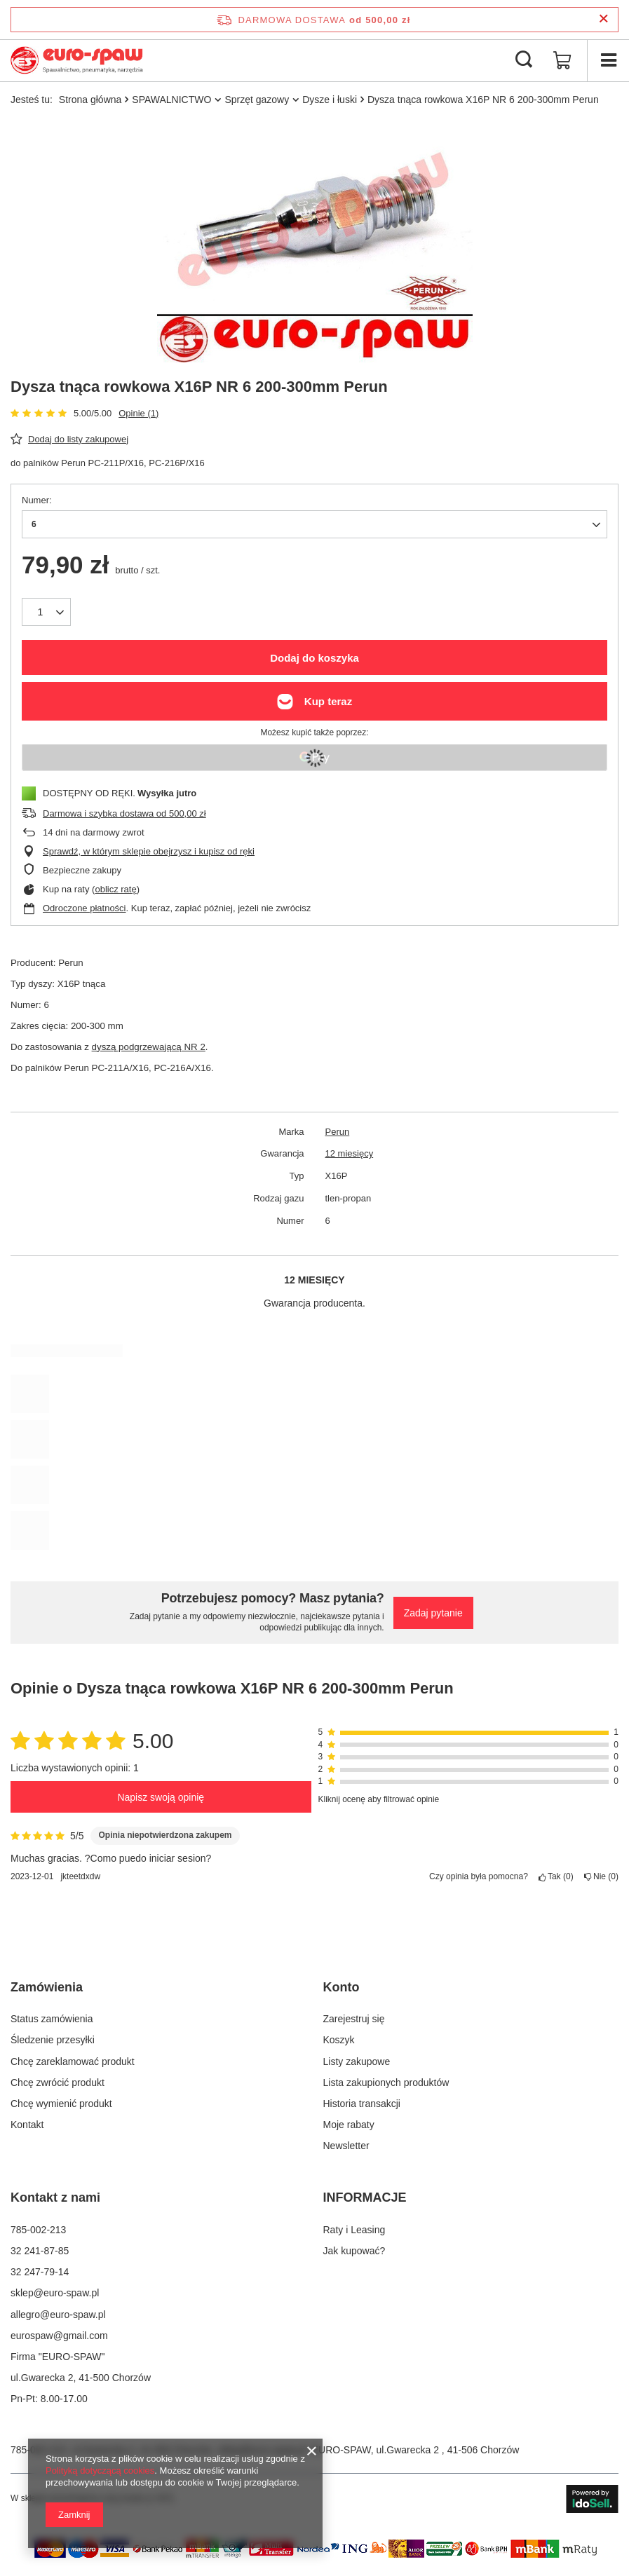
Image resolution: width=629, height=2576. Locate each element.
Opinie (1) (138, 413)
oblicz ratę (115, 889)
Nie (601, 1876)
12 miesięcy (349, 1153)
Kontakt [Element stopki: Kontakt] (27, 2124)
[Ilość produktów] (46, 612)
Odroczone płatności (84, 908)
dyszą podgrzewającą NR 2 (148, 1047)
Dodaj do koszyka (314, 658)
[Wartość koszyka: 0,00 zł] (562, 60)
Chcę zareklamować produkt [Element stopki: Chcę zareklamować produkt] (73, 2061)
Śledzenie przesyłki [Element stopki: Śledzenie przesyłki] (53, 2039)
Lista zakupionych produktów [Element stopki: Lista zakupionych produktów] (386, 2082)
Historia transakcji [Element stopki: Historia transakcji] (361, 2103)
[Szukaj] (523, 60)
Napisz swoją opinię (160, 1797)
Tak (556, 1876)
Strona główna (90, 99)
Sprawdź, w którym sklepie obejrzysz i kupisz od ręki (149, 851)
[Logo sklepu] (77, 60)
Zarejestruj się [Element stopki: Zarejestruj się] (354, 2018)
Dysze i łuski (329, 99)
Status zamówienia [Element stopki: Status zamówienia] (52, 2018)
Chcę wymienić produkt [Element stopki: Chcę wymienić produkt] (61, 2103)
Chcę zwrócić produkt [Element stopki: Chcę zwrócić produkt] (57, 2082)
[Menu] (608, 60)
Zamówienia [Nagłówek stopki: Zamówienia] (47, 1987)
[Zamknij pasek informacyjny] (603, 19)
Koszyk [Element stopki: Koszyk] (339, 2039)
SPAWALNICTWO (171, 99)
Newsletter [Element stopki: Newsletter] (346, 2145)
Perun (337, 1131)
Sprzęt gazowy (256, 99)
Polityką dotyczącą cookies (100, 2470)
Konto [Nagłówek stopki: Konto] (341, 1987)
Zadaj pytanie (433, 1612)
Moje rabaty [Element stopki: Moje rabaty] (348, 2124)
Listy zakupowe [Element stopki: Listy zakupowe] (357, 2061)
